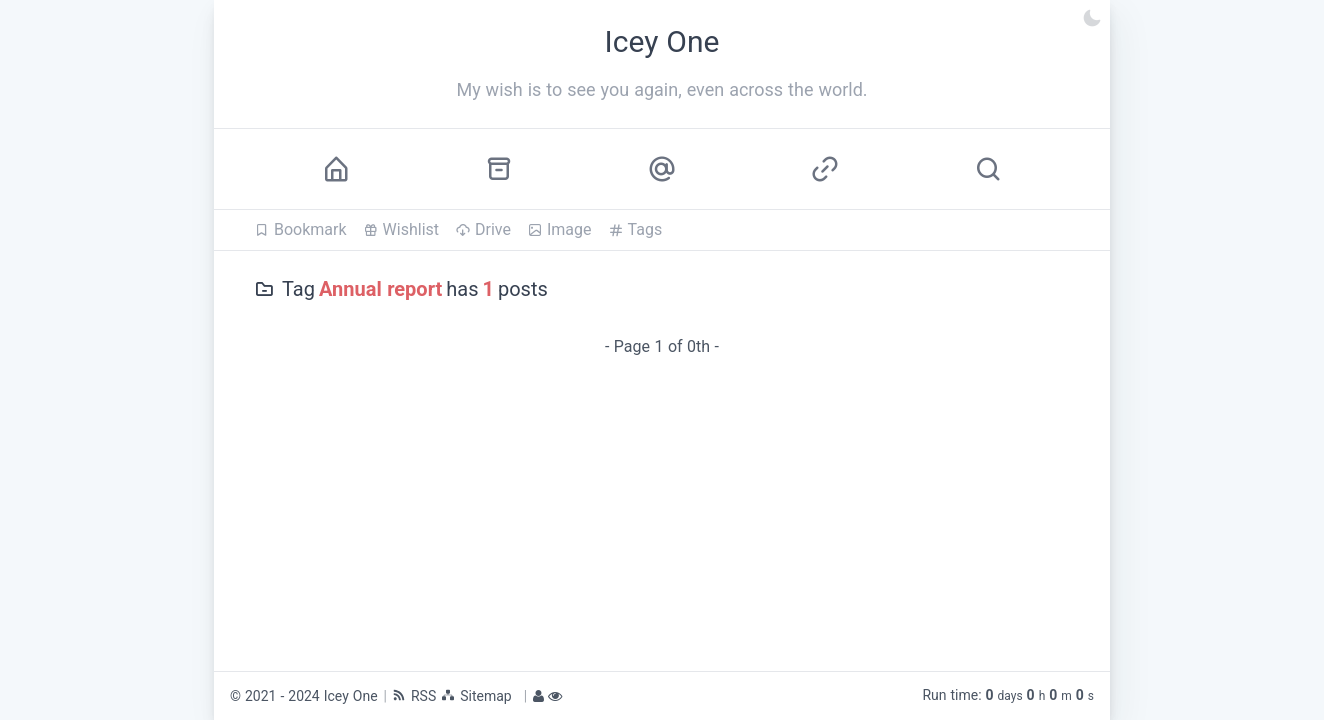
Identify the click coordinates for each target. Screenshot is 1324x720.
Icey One (351, 696)
